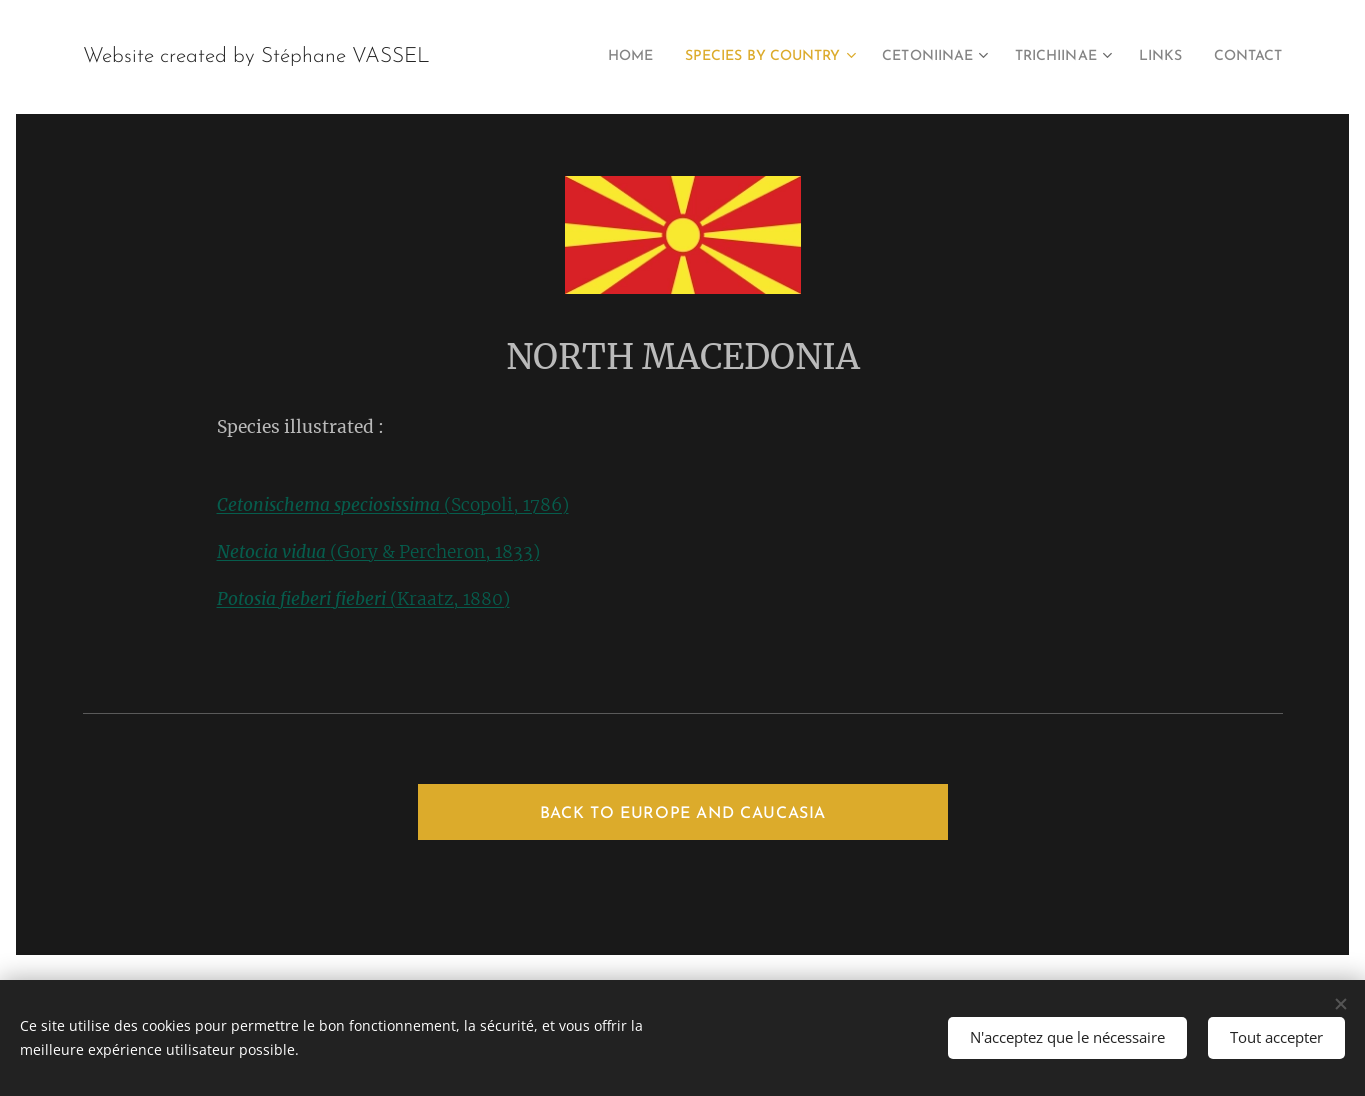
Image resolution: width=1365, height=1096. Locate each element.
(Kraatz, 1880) (362, 599)
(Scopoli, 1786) (392, 505)
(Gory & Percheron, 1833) (377, 552)
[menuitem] (573, 57)
